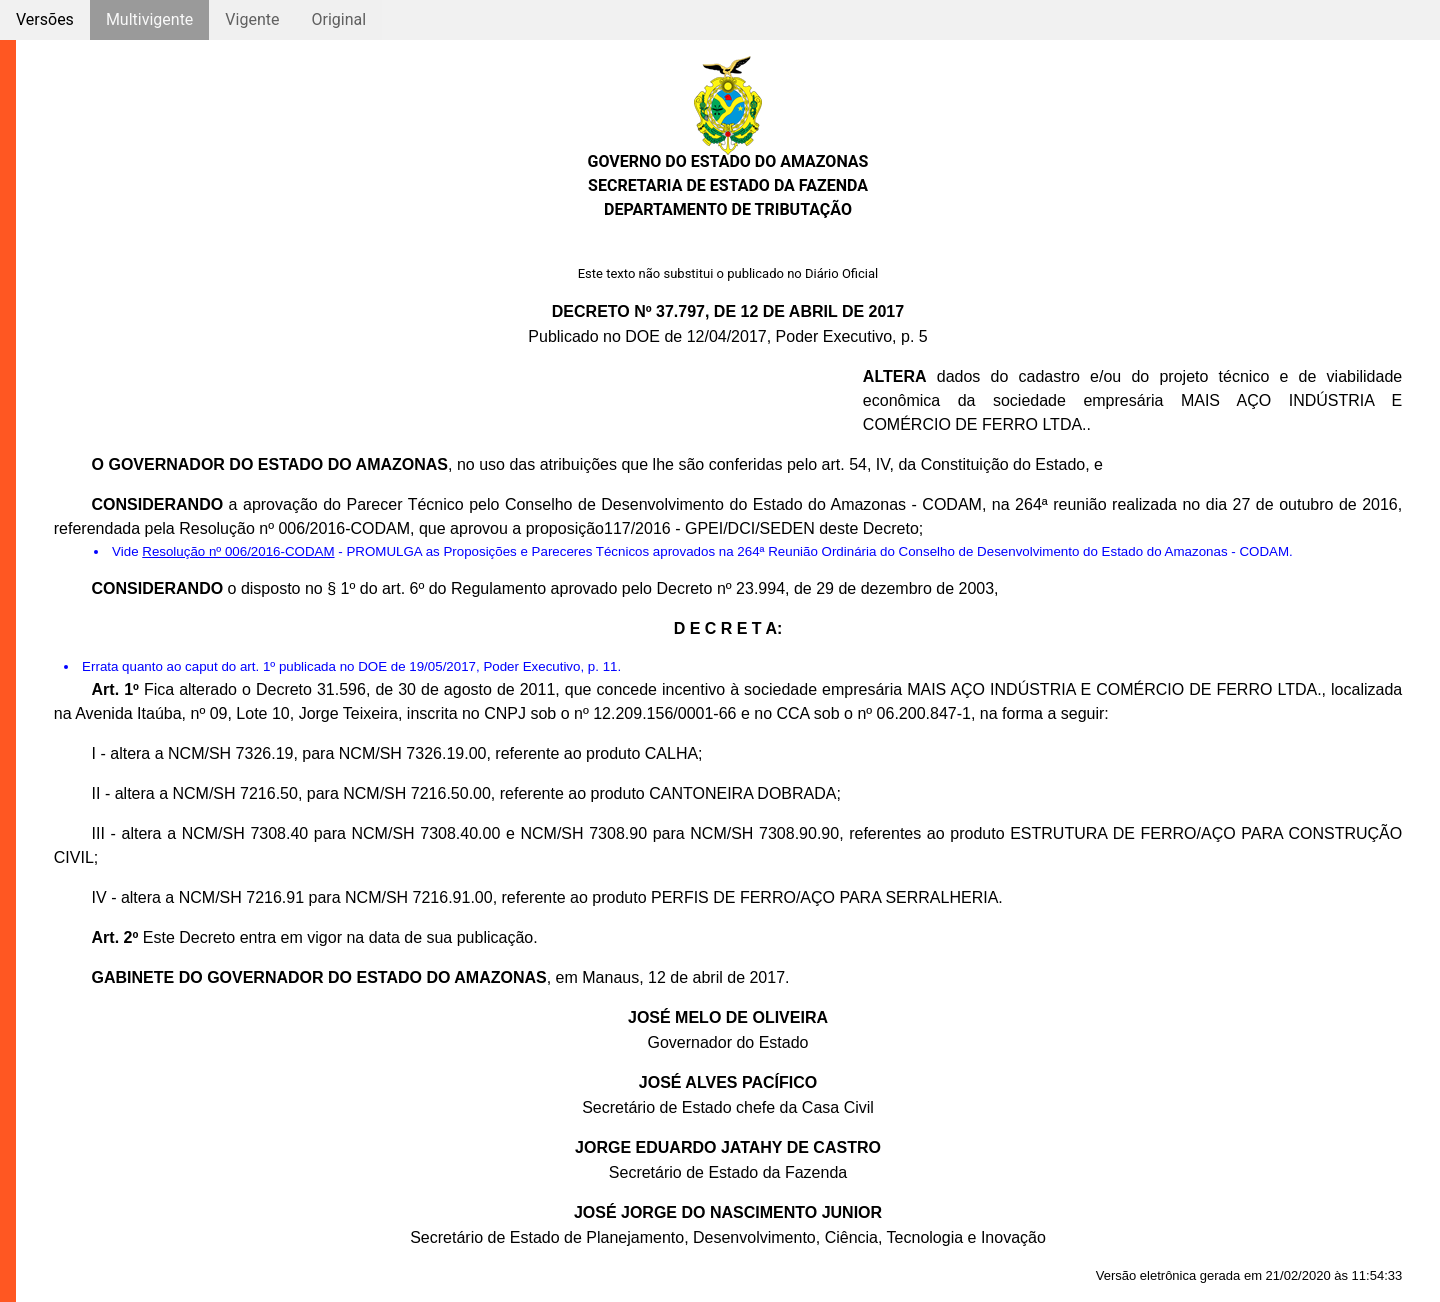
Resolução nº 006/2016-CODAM (238, 551)
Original (338, 19)
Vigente (252, 19)
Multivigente (149, 19)
